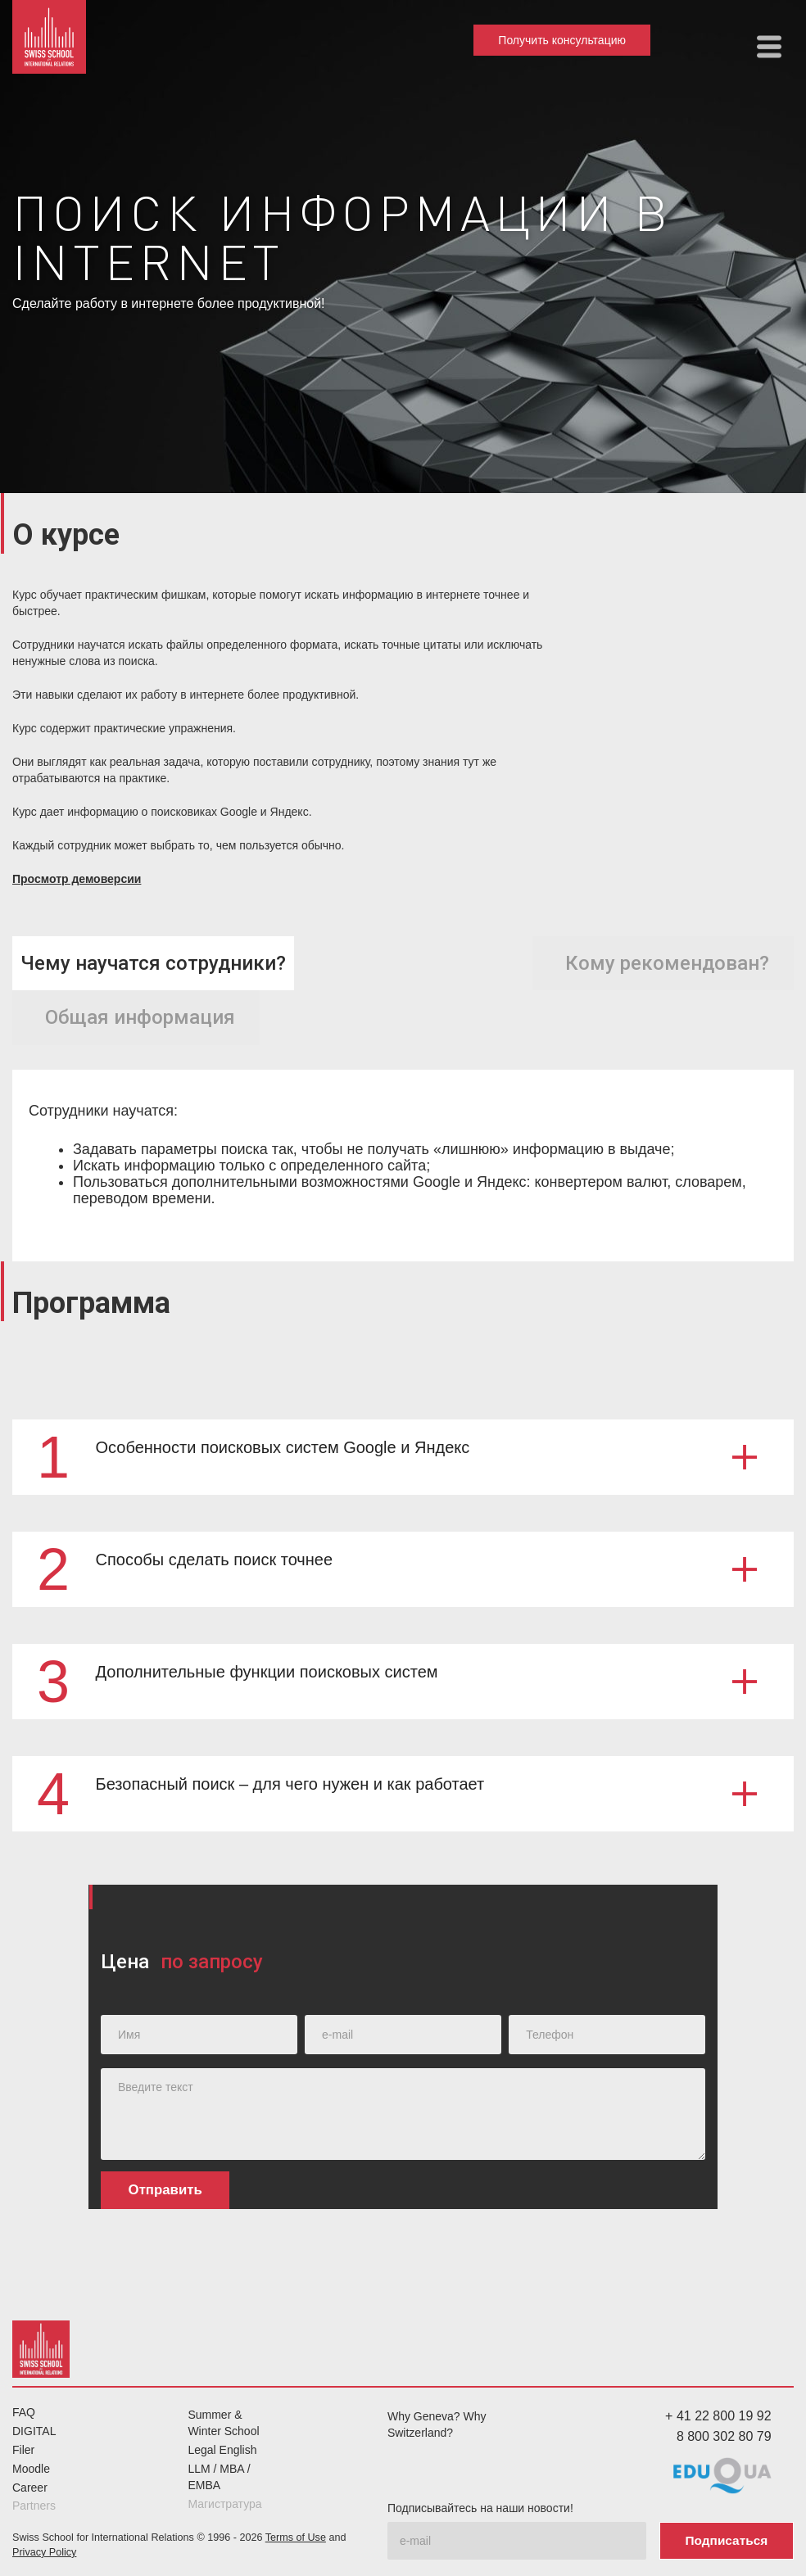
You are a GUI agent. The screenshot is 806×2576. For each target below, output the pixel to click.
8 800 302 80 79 (724, 2436)
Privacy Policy (44, 2552)
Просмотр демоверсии (76, 878)
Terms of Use (295, 2537)
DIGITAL (34, 2431)
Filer (23, 2449)
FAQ (23, 2412)
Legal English (222, 2449)
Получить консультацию (562, 40)
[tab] (153, 963)
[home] (49, 37)
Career (30, 2487)
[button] (769, 46)
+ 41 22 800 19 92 (718, 2416)
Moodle (31, 2468)
